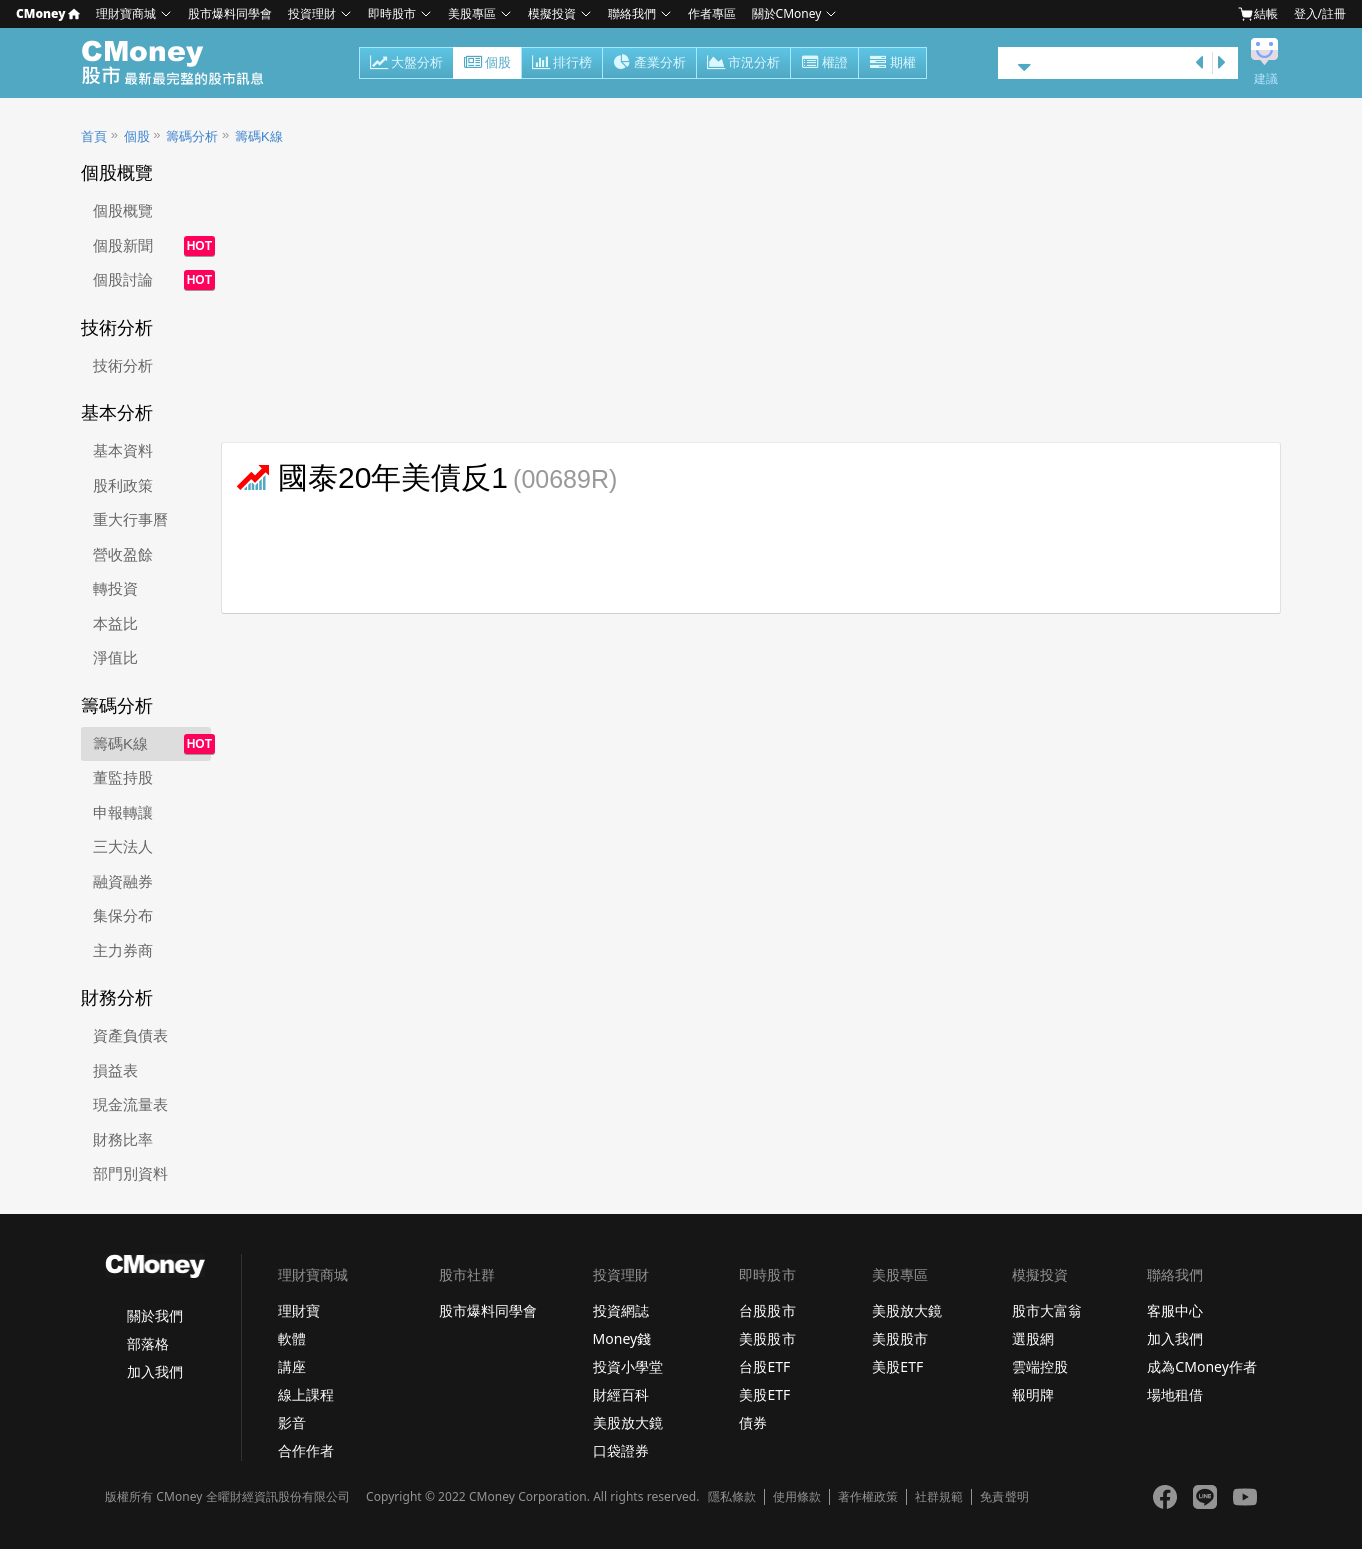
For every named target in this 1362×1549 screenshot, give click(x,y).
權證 (824, 64)
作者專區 (712, 13)
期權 (892, 64)
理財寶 (299, 1310)
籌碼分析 (192, 136)
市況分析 (743, 64)
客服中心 (1175, 1310)
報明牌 (1033, 1394)
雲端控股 (1040, 1366)
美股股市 (767, 1338)
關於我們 (155, 1315)
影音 (292, 1422)
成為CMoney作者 (1202, 1366)
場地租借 (1175, 1394)
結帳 (1258, 14)
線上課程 (306, 1394)
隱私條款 (732, 1497)
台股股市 (767, 1310)
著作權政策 (868, 1497)
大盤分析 (406, 64)
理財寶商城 (126, 13)
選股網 (1033, 1338)
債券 (753, 1422)
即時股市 (392, 13)
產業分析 (649, 64)
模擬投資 (552, 13)
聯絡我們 (632, 13)
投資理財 (312, 13)
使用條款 (797, 1497)
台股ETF (764, 1366)
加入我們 (155, 1371)
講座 (292, 1366)
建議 (1266, 79)
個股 (487, 64)
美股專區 (472, 13)
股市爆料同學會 (230, 13)
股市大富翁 (1047, 1310)
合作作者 (306, 1450)
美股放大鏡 (628, 1422)
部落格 (148, 1343)
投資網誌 (621, 1310)
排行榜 (562, 64)
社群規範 (939, 1497)
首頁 (94, 136)
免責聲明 (1004, 1497)
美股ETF (764, 1394)
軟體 (292, 1338)
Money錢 (622, 1338)
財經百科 (621, 1394)
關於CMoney (787, 13)
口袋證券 (621, 1450)
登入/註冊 (1320, 13)
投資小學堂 (628, 1366)
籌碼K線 (259, 136)
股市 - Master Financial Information (183, 63)
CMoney (48, 13)
